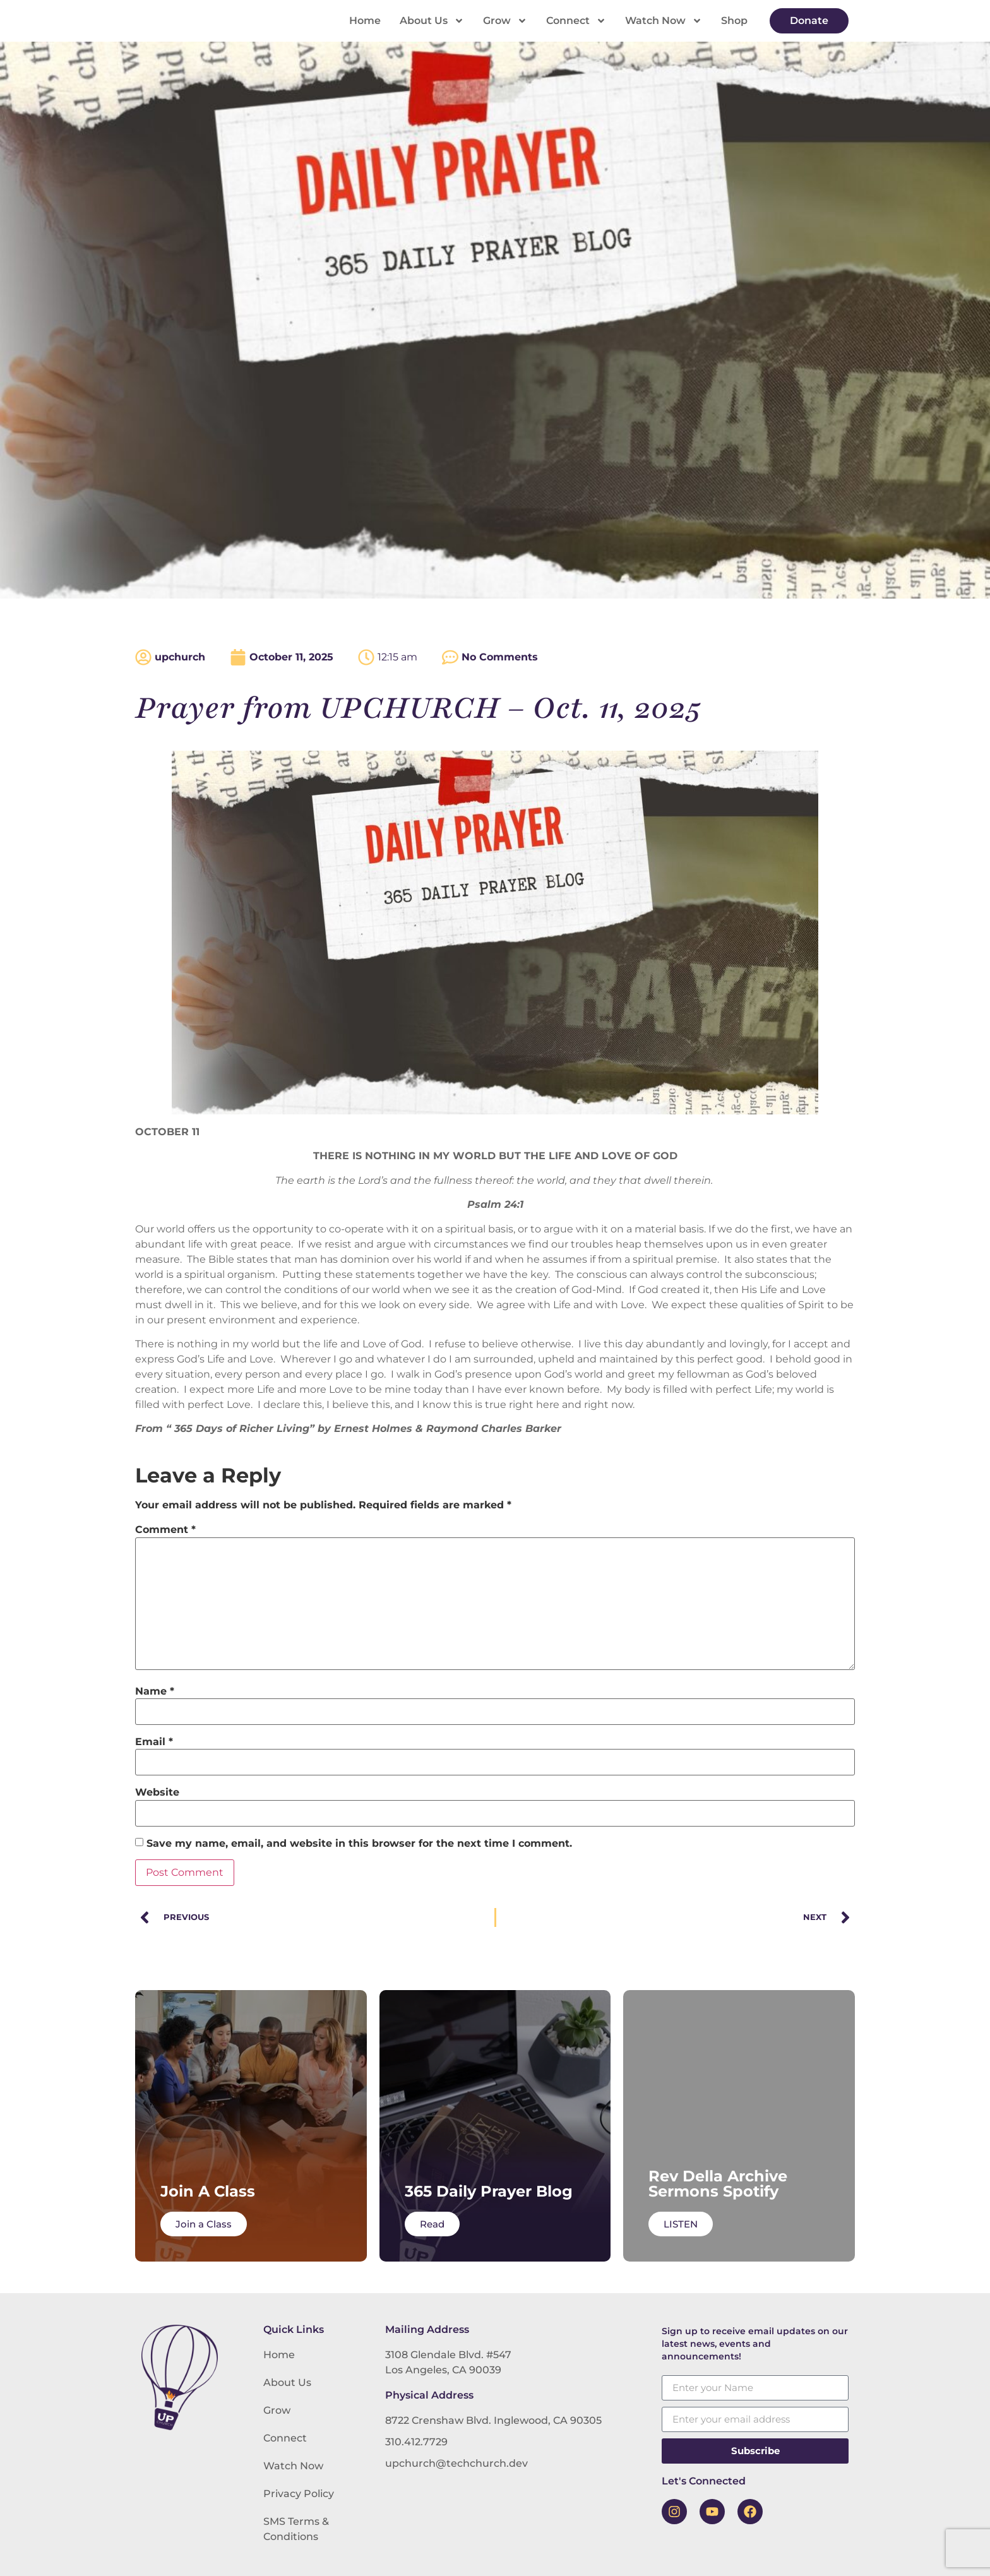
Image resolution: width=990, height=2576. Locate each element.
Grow (505, 20)
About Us (432, 20)
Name (154, 1691)
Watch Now (663, 20)
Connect (576, 20)
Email (154, 1742)
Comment (165, 1530)
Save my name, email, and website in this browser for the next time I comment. (359, 1844)
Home (365, 21)
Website (157, 1792)
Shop (734, 21)
